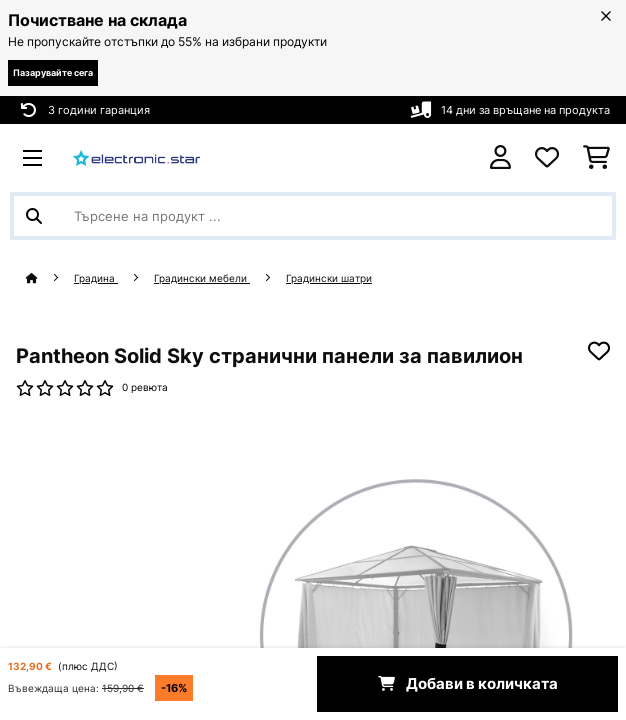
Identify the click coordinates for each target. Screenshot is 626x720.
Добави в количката (468, 684)
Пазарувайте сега (53, 72)
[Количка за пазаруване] (596, 158)
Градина (96, 278)
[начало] (50, 278)
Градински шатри (329, 278)
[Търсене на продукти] (313, 216)
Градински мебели (202, 278)
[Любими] (547, 158)
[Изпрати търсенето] (34, 216)
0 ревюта (145, 387)
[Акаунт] (500, 157)
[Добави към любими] (599, 351)
